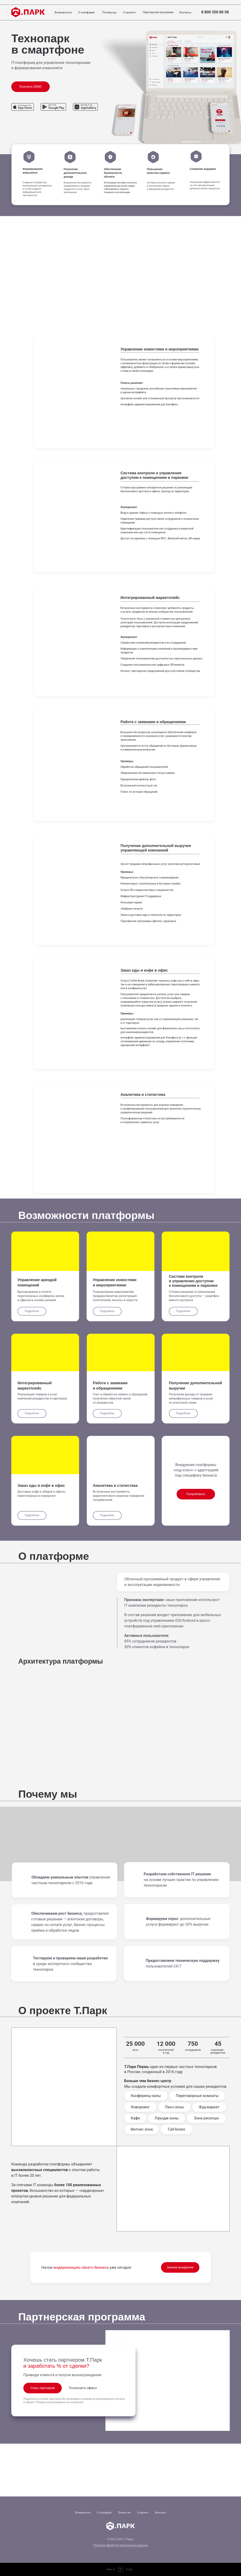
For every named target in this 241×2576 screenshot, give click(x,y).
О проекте (129, 12)
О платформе (86, 12)
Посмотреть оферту (83, 2388)
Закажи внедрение (180, 2267)
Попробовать (195, 1494)
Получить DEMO (30, 86)
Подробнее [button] (32, 1311)
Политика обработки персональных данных (120, 2545)
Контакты (185, 12)
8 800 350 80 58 (215, 12)
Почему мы (109, 12)
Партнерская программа (158, 12)
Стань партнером (42, 2388)
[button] (120, 1253)
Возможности (63, 12)
